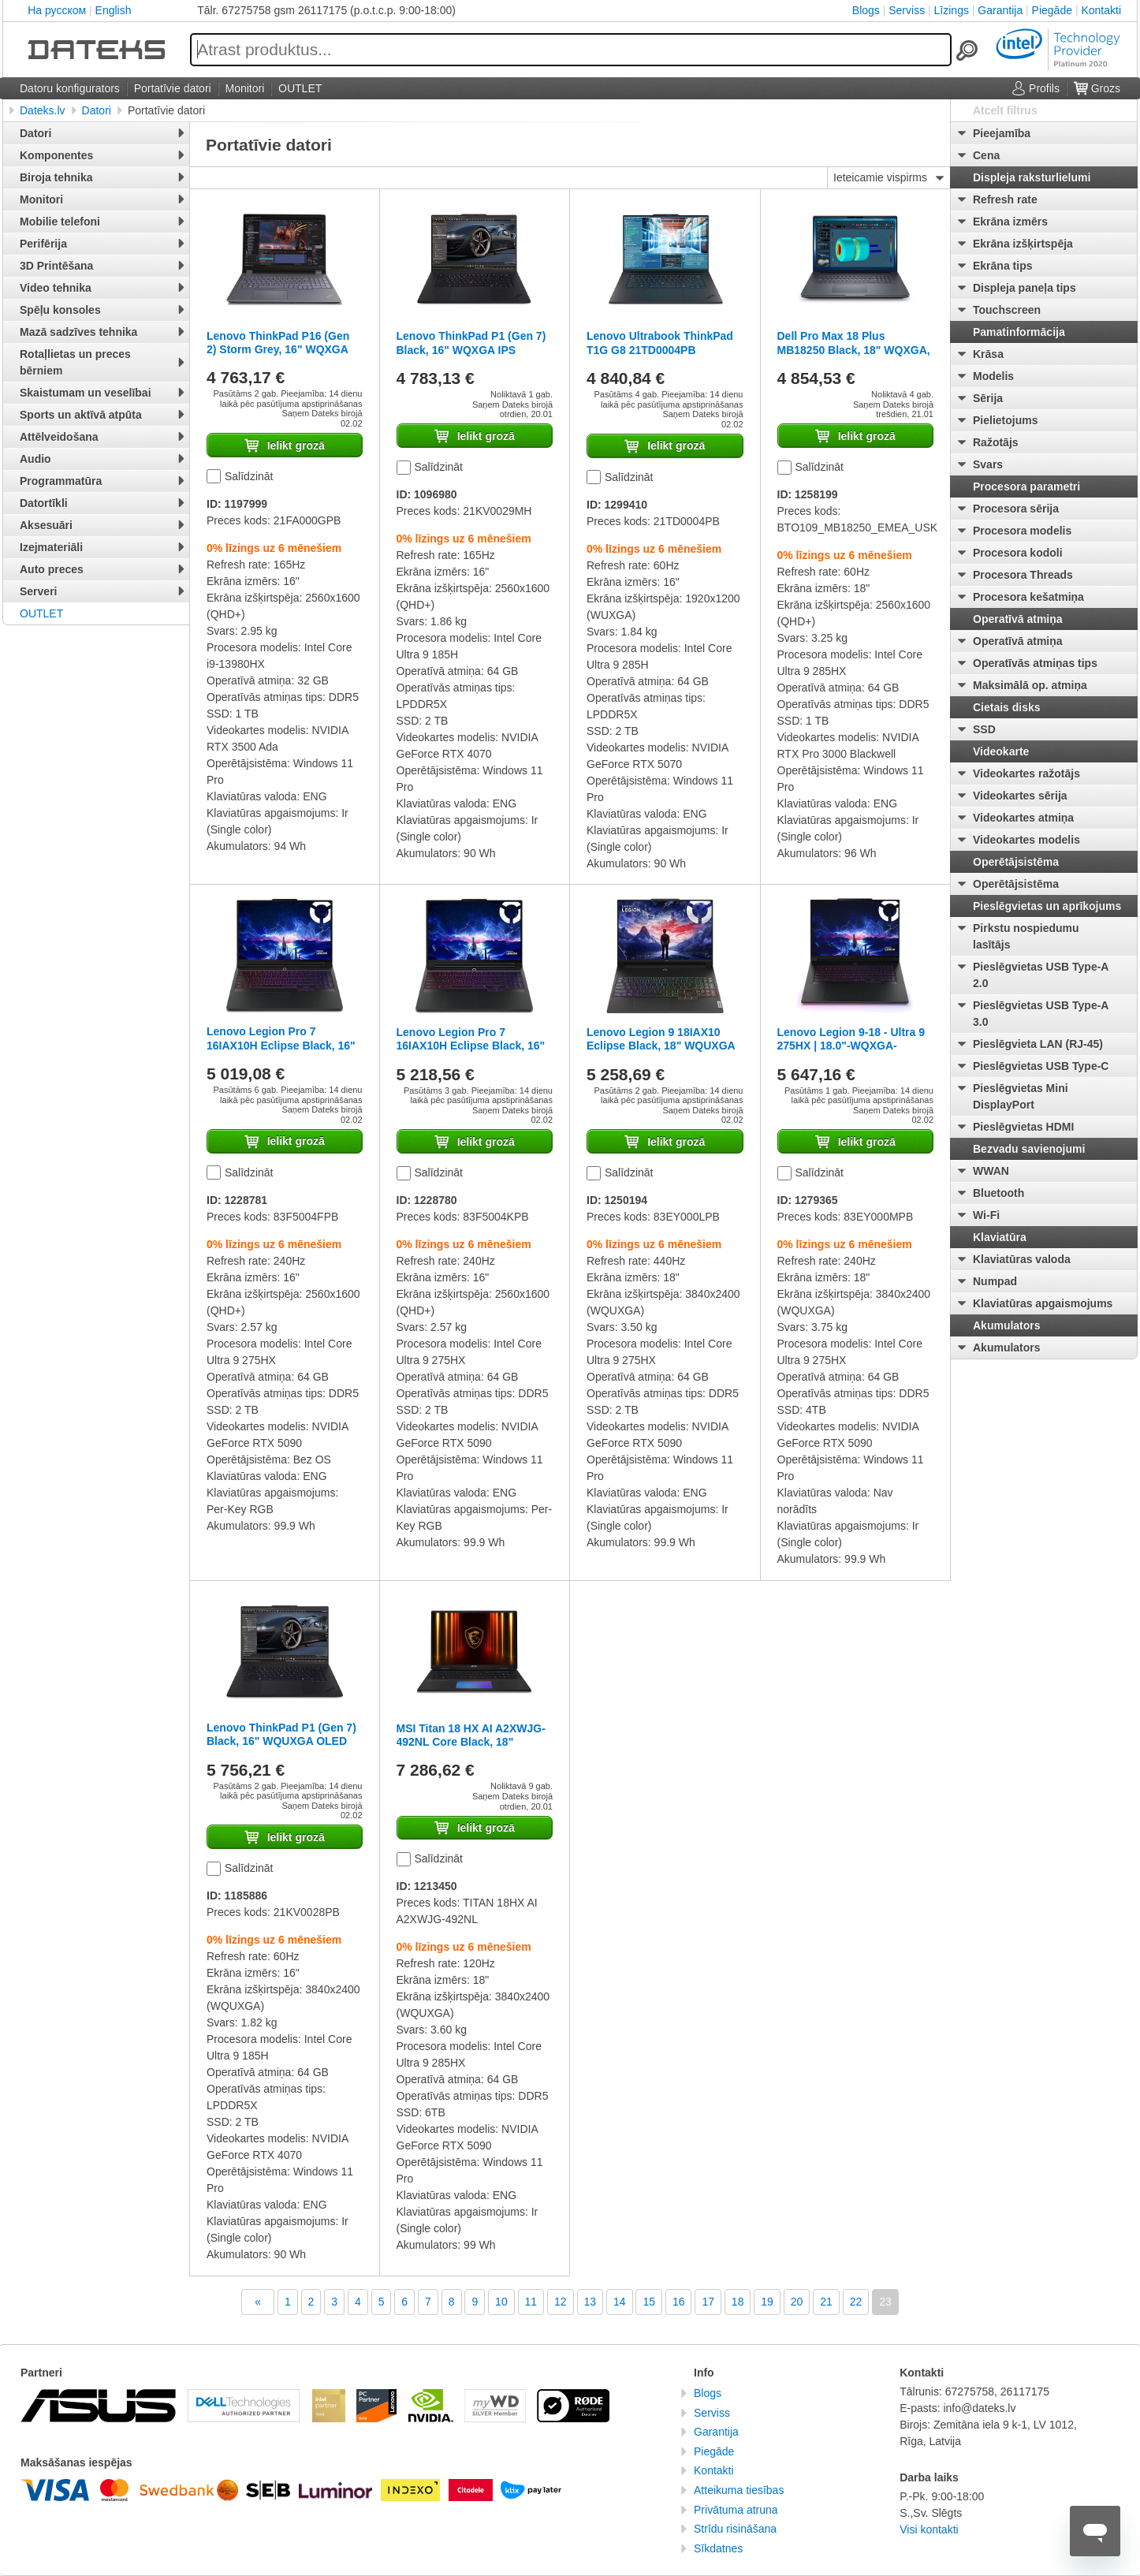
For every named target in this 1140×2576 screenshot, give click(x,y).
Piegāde (1052, 10)
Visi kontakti (929, 2529)
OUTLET (41, 613)
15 (649, 2301)
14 (619, 2301)
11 (531, 2301)
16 (678, 2301)
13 (590, 2301)
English (113, 10)
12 (560, 2301)
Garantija (1000, 10)
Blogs (866, 10)
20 (797, 2301)
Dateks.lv (42, 110)
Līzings (951, 10)
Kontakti (1101, 10)
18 (738, 2301)
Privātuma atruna (736, 2509)
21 (826, 2301)
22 (856, 2301)
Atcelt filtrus (1005, 110)
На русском (57, 10)
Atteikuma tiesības (739, 2490)
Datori (96, 110)
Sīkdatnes (718, 2548)
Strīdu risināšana (735, 2528)
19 (767, 2301)
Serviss (907, 10)
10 (501, 2301)
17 (708, 2301)
